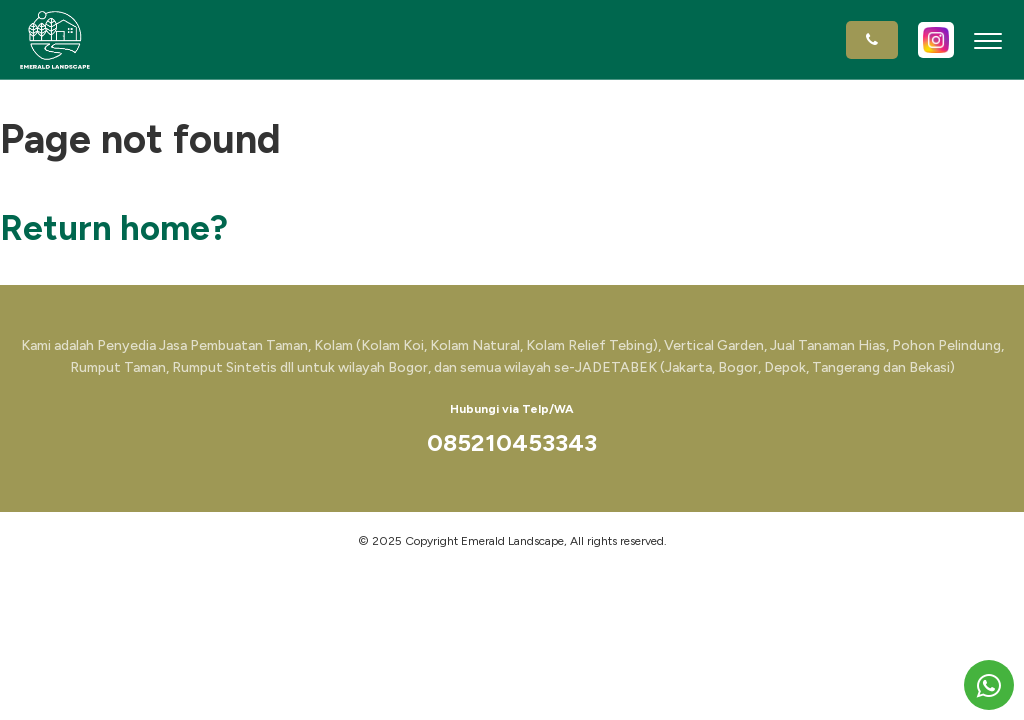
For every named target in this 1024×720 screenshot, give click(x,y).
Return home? (114, 228)
